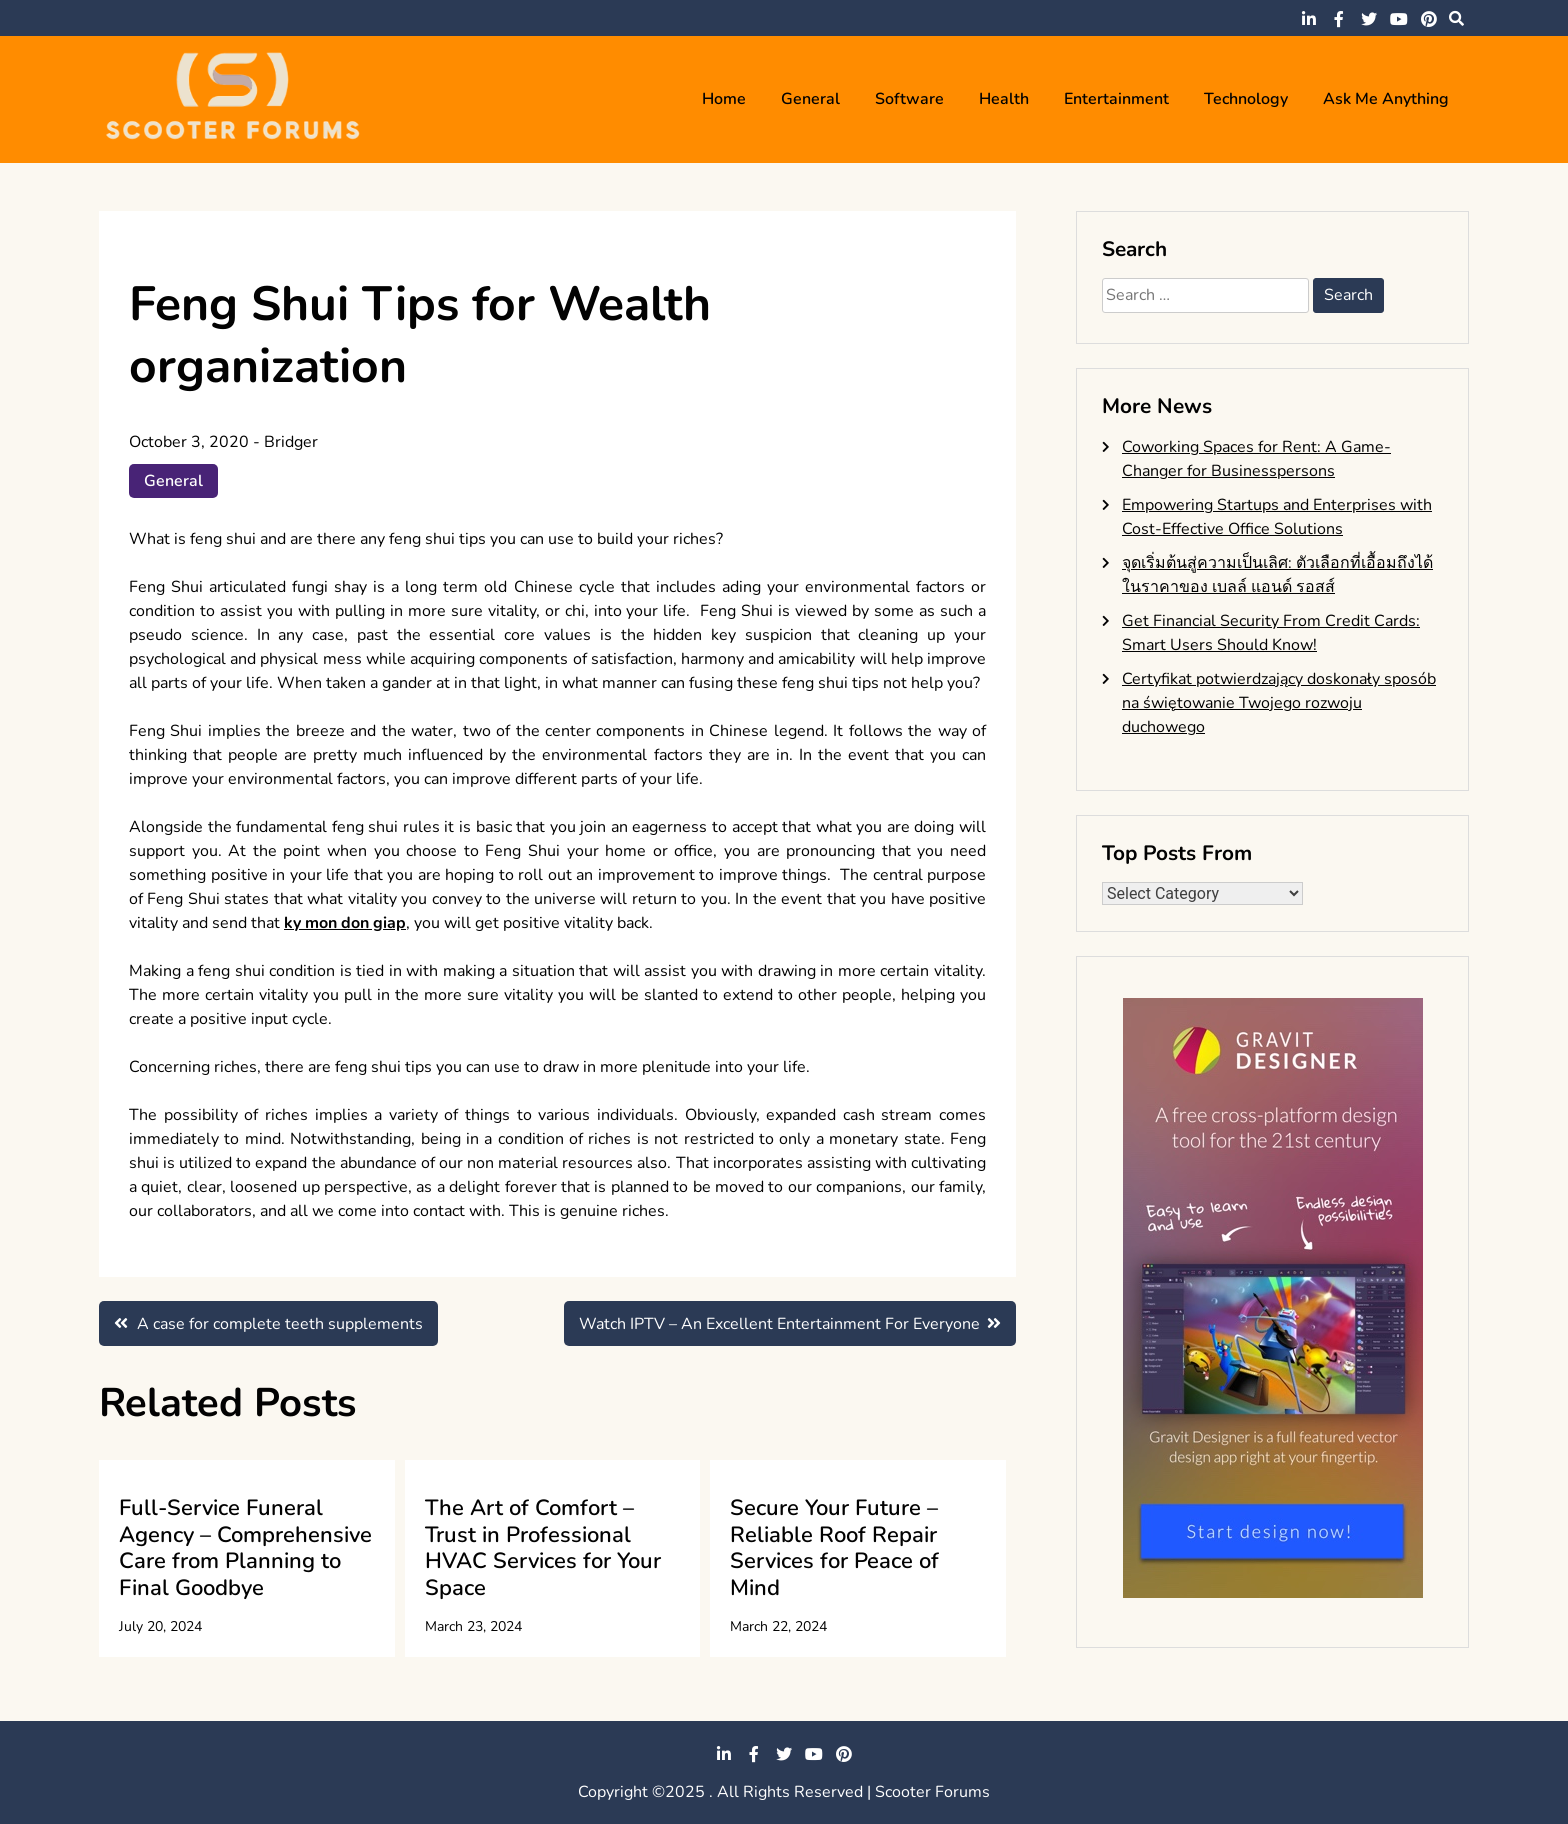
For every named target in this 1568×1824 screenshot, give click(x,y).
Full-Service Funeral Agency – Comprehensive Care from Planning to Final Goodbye (245, 1547)
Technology (1246, 99)
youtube (1399, 19)
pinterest (1429, 19)
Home (724, 99)
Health (1004, 99)
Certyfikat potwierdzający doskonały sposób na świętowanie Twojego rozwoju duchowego (1279, 703)
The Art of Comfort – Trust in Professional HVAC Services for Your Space (543, 1547)
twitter (1369, 19)
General (810, 99)
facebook (1339, 19)
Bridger (291, 442)
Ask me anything (1386, 99)
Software (909, 99)
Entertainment (1116, 99)
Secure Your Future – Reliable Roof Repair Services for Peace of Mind (834, 1547)
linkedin (1309, 19)
